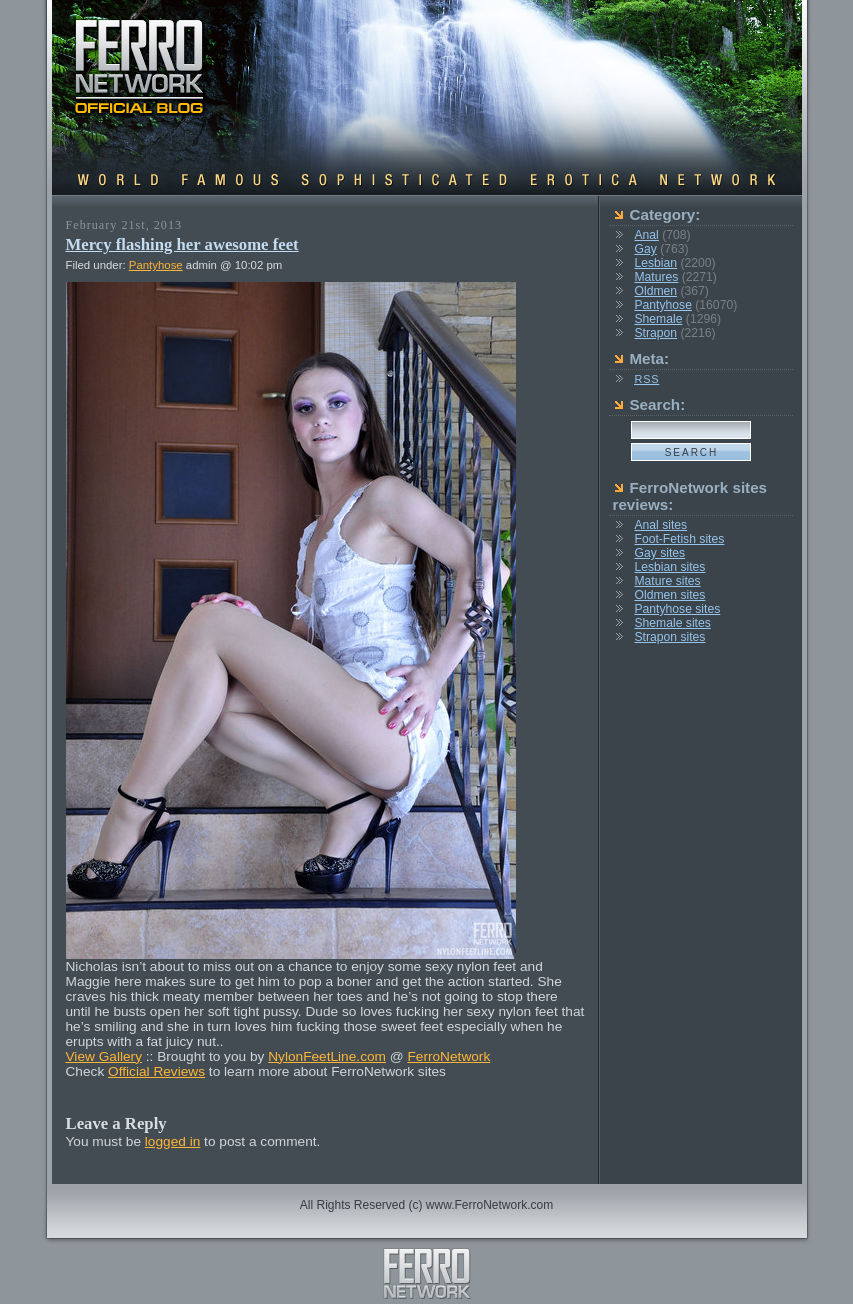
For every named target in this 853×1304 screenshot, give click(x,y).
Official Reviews (156, 1071)
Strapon (655, 333)
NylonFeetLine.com (327, 1056)
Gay (645, 249)
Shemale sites (672, 623)
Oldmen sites (669, 595)
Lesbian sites (669, 567)
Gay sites (659, 553)
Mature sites (667, 581)
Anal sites (660, 525)
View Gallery (104, 1056)
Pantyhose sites (677, 609)
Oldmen (655, 291)
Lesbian (655, 263)
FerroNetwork (448, 1056)
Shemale (658, 319)
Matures (656, 277)
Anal (646, 235)
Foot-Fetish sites (679, 539)
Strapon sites (669, 637)
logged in (173, 1141)
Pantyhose (156, 265)
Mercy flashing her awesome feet (182, 244)
